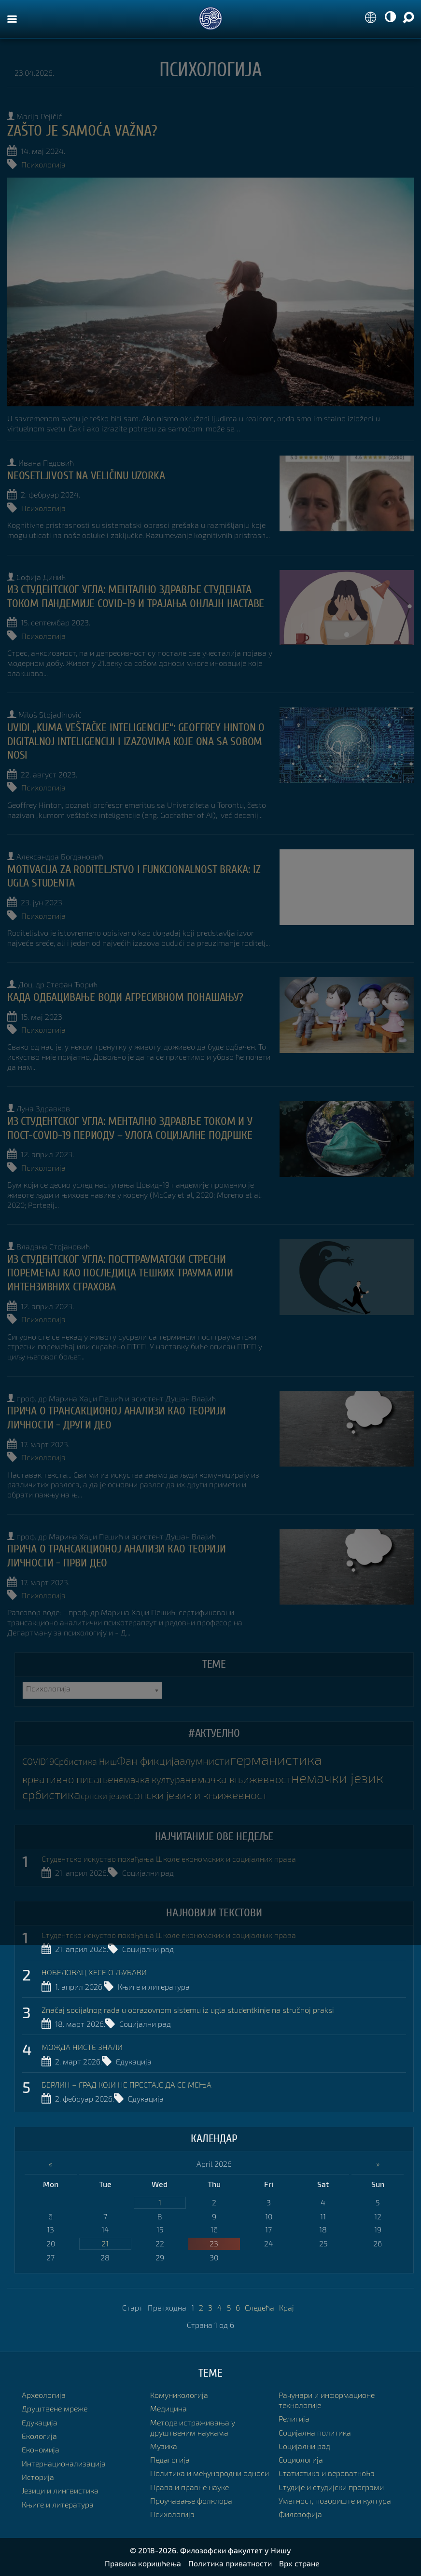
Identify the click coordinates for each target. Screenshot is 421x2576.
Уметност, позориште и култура (335, 2500)
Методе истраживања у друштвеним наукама (192, 2427)
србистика (51, 1794)
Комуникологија (179, 2394)
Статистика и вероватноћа (327, 2473)
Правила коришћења (143, 2563)
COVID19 (38, 1762)
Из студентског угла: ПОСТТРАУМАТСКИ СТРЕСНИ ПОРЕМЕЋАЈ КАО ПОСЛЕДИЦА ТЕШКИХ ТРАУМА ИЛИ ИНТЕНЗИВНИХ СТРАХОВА (120, 1273)
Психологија (43, 164)
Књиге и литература (154, 1986)
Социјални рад (148, 1872)
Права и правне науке (189, 2487)
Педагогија (170, 2459)
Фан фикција (148, 1760)
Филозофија (300, 2514)
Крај (286, 2307)
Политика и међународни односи (209, 2473)
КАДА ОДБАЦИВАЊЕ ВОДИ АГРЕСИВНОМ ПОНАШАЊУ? (125, 997)
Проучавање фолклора (191, 2500)
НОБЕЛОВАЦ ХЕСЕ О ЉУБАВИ (94, 1972)
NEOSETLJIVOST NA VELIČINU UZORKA (86, 475)
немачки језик (337, 1777)
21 (105, 2243)
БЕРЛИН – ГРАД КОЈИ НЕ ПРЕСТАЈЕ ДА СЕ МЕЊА (126, 2084)
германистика (276, 1759)
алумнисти (205, 1761)
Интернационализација (64, 2463)
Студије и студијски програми (331, 2487)
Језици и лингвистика (60, 2490)
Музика (163, 2446)
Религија (294, 2418)
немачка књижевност (238, 1779)
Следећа (259, 2307)
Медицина (168, 2408)
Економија (40, 2449)
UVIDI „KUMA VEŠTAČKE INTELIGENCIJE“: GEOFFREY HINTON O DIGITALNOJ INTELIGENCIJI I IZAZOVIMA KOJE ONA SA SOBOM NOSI (136, 741)
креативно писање (67, 1779)
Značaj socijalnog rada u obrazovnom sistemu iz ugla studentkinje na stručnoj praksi (188, 2009)
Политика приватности (230, 2563)
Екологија (39, 2435)
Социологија (301, 2459)
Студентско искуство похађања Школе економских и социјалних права (169, 1858)
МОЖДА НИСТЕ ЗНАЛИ (82, 2046)
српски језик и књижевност (197, 1794)
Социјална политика (315, 2432)
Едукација (134, 2061)
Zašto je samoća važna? (82, 130)
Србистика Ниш (85, 1762)
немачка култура (149, 1779)
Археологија (44, 2394)
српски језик (104, 1796)
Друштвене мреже (54, 2408)
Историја (38, 2476)
